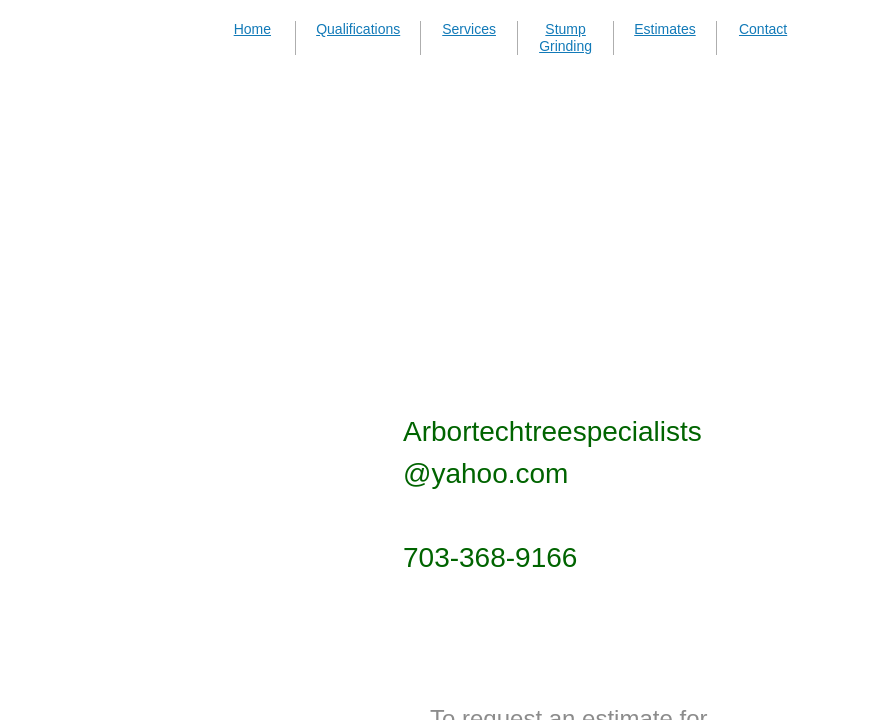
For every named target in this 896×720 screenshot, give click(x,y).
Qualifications (358, 29)
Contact (763, 29)
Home (252, 29)
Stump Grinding (565, 37)
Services (469, 29)
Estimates (664, 29)
